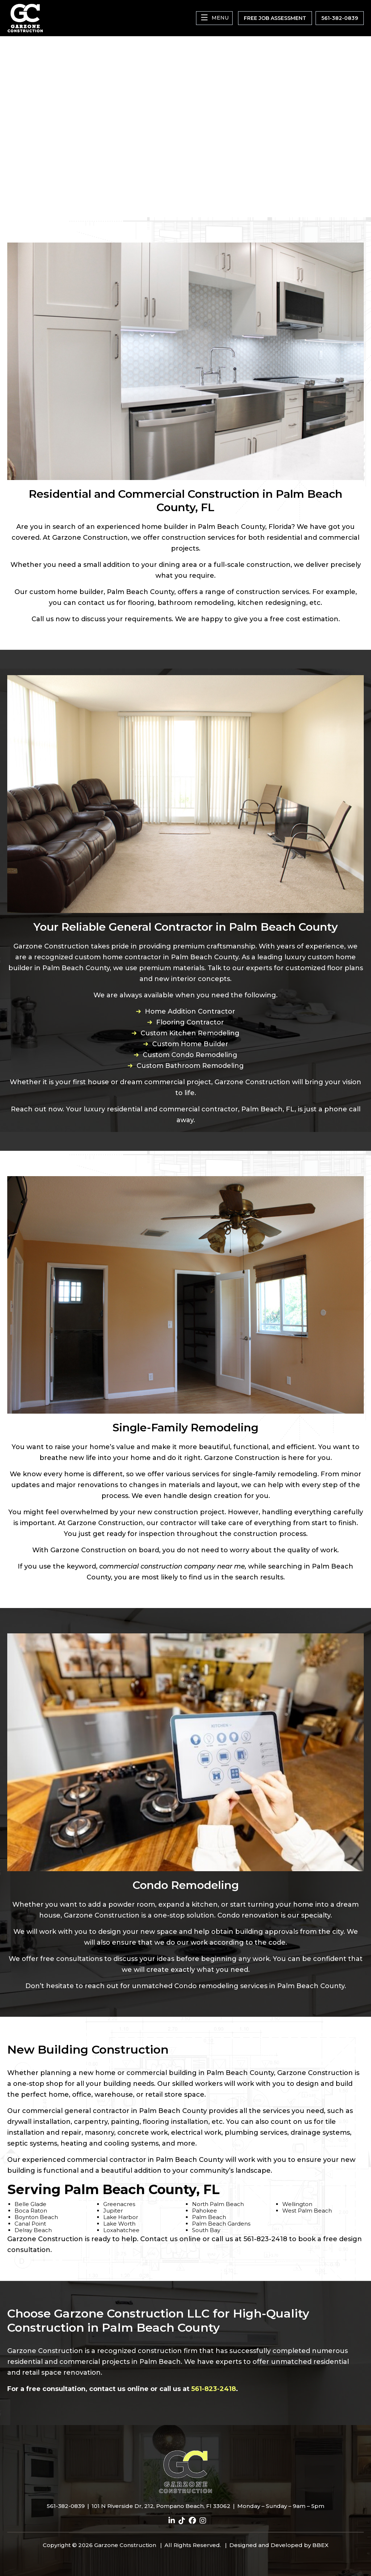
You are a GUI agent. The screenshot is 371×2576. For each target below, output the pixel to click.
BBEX (320, 2545)
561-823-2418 (213, 2389)
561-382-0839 (66, 2506)
